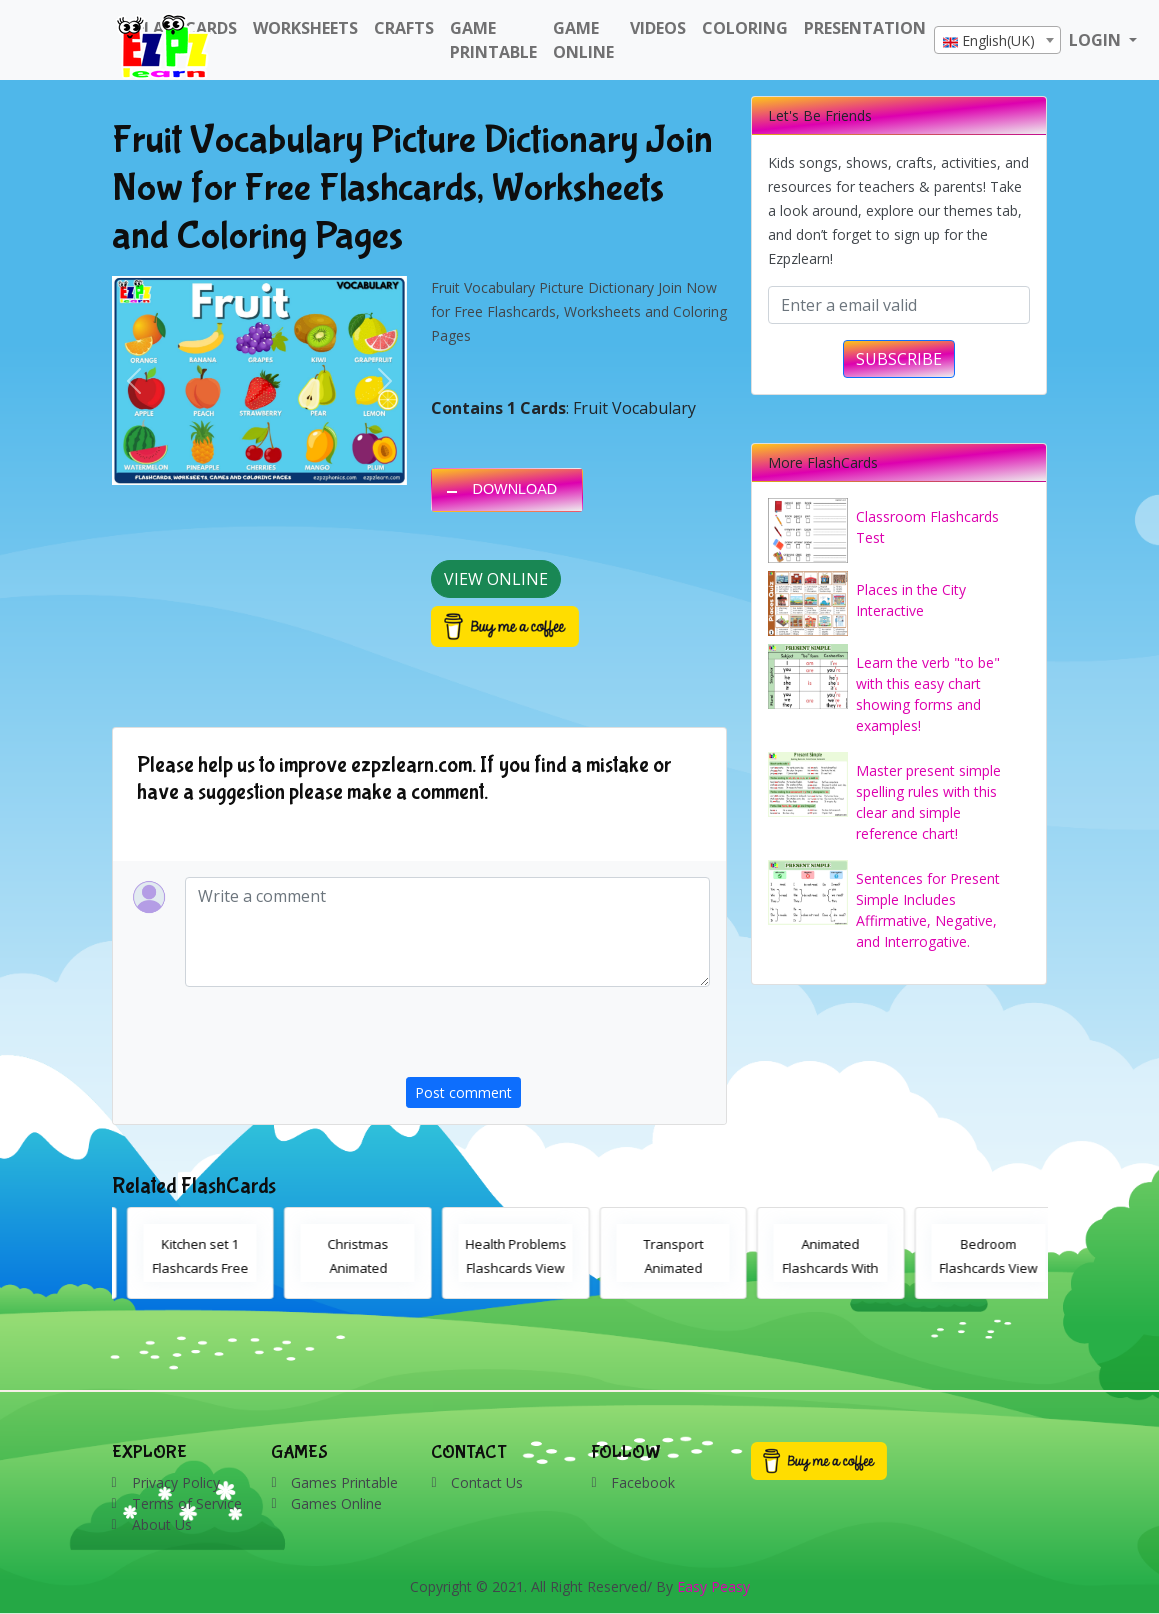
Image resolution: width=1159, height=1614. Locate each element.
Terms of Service (187, 1503)
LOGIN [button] (1097, 40)
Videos (658, 28)
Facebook (643, 1482)
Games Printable (344, 1482)
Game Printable (493, 40)
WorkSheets (305, 28)
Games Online (336, 1503)
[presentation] (558, 1038)
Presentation (865, 28)
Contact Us (487, 1482)
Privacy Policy (176, 1482)
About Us (162, 1524)
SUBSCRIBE (899, 359)
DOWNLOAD (514, 489)
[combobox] (997, 40)
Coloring (745, 28)
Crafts (404, 28)
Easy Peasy (713, 1586)
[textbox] (997, 41)
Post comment (463, 1092)
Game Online (583, 40)
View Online (496, 579)
